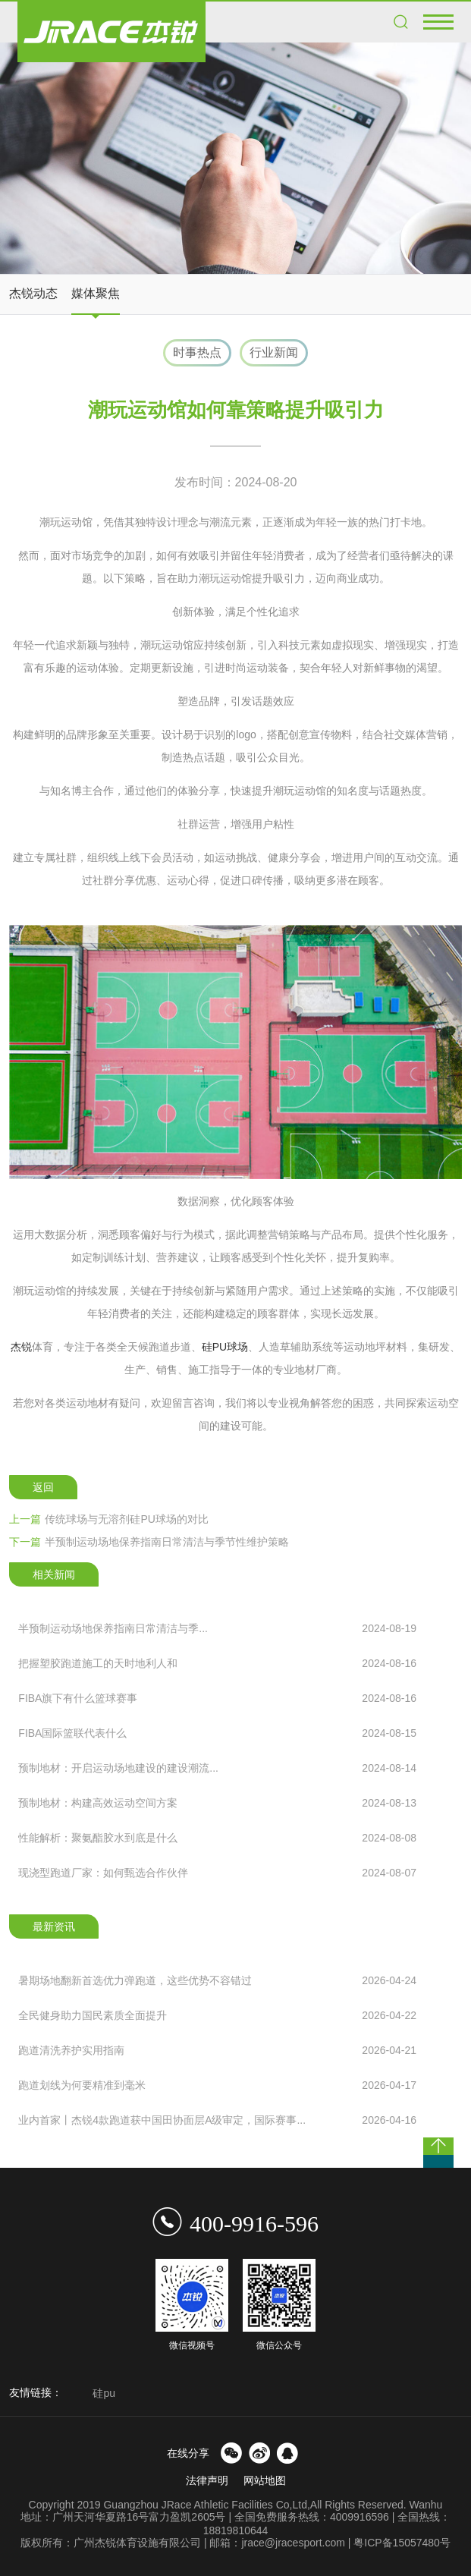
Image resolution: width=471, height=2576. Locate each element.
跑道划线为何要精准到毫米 (217, 2085)
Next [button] (453, 2395)
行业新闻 (274, 352)
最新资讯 (54, 1926)
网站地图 (264, 2480)
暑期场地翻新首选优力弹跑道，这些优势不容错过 (217, 1980)
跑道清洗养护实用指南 (217, 2050)
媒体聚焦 (95, 293)
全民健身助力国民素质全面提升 (217, 2015)
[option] (235, 158)
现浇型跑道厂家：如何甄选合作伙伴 (217, 1872)
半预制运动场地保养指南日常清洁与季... (217, 1628)
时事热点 (197, 352)
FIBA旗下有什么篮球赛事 (217, 1698)
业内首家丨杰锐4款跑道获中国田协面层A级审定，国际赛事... (217, 2120)
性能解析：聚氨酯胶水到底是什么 (217, 1837)
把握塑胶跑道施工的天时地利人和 (217, 1663)
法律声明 (207, 2480)
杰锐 (21, 1347)
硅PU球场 (225, 1347)
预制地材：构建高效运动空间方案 (217, 1802)
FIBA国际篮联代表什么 (217, 1733)
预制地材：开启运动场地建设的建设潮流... (217, 1768)
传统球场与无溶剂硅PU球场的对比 (108, 1519)
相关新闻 (54, 1574)
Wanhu (426, 2505)
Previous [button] (79, 2395)
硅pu (104, 2393)
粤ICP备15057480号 (402, 2543)
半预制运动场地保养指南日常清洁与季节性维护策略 (149, 1542)
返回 (43, 1487)
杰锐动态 (33, 293)
